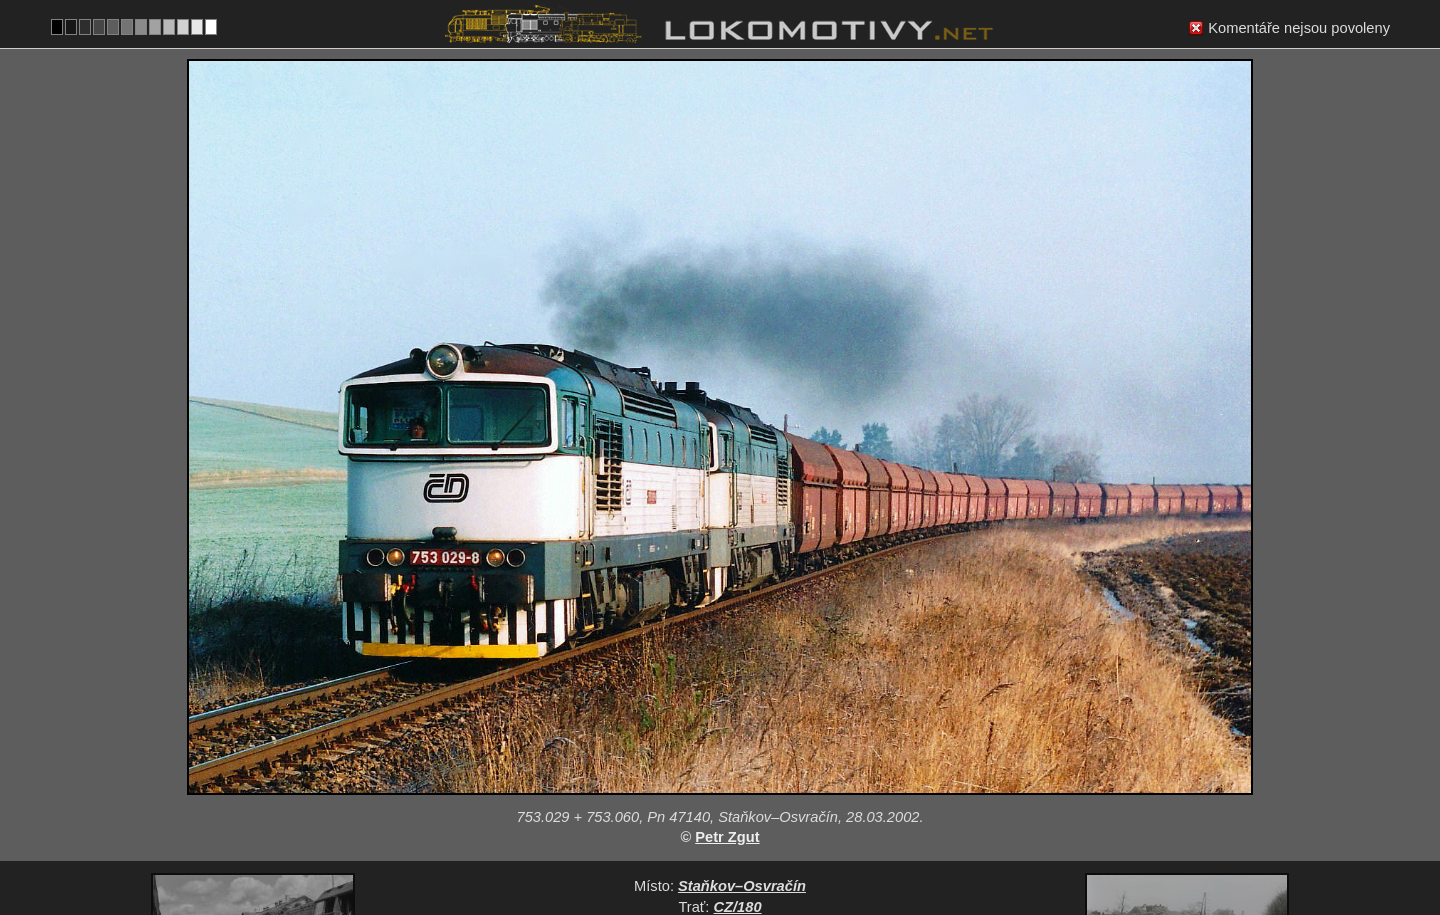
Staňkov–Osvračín (742, 730)
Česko (709, 834)
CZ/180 (738, 751)
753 (768, 834)
